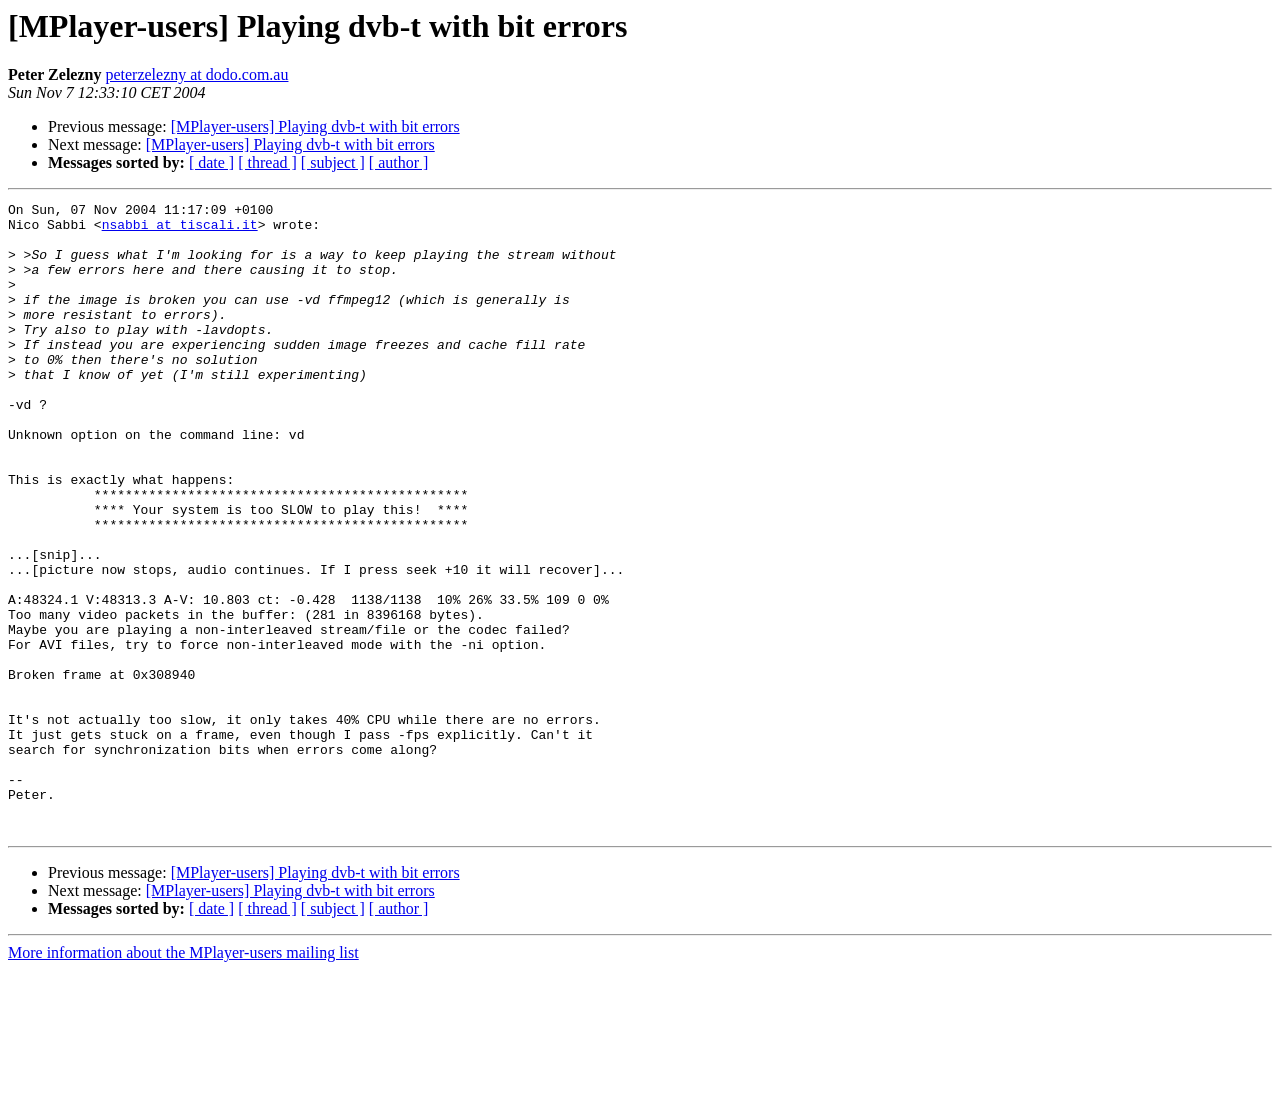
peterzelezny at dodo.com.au (196, 74)
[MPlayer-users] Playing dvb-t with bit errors (315, 126)
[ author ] (399, 162)
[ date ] (211, 162)
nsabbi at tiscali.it (180, 230)
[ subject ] (333, 162)
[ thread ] (267, 162)
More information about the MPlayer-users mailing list (183, 1078)
